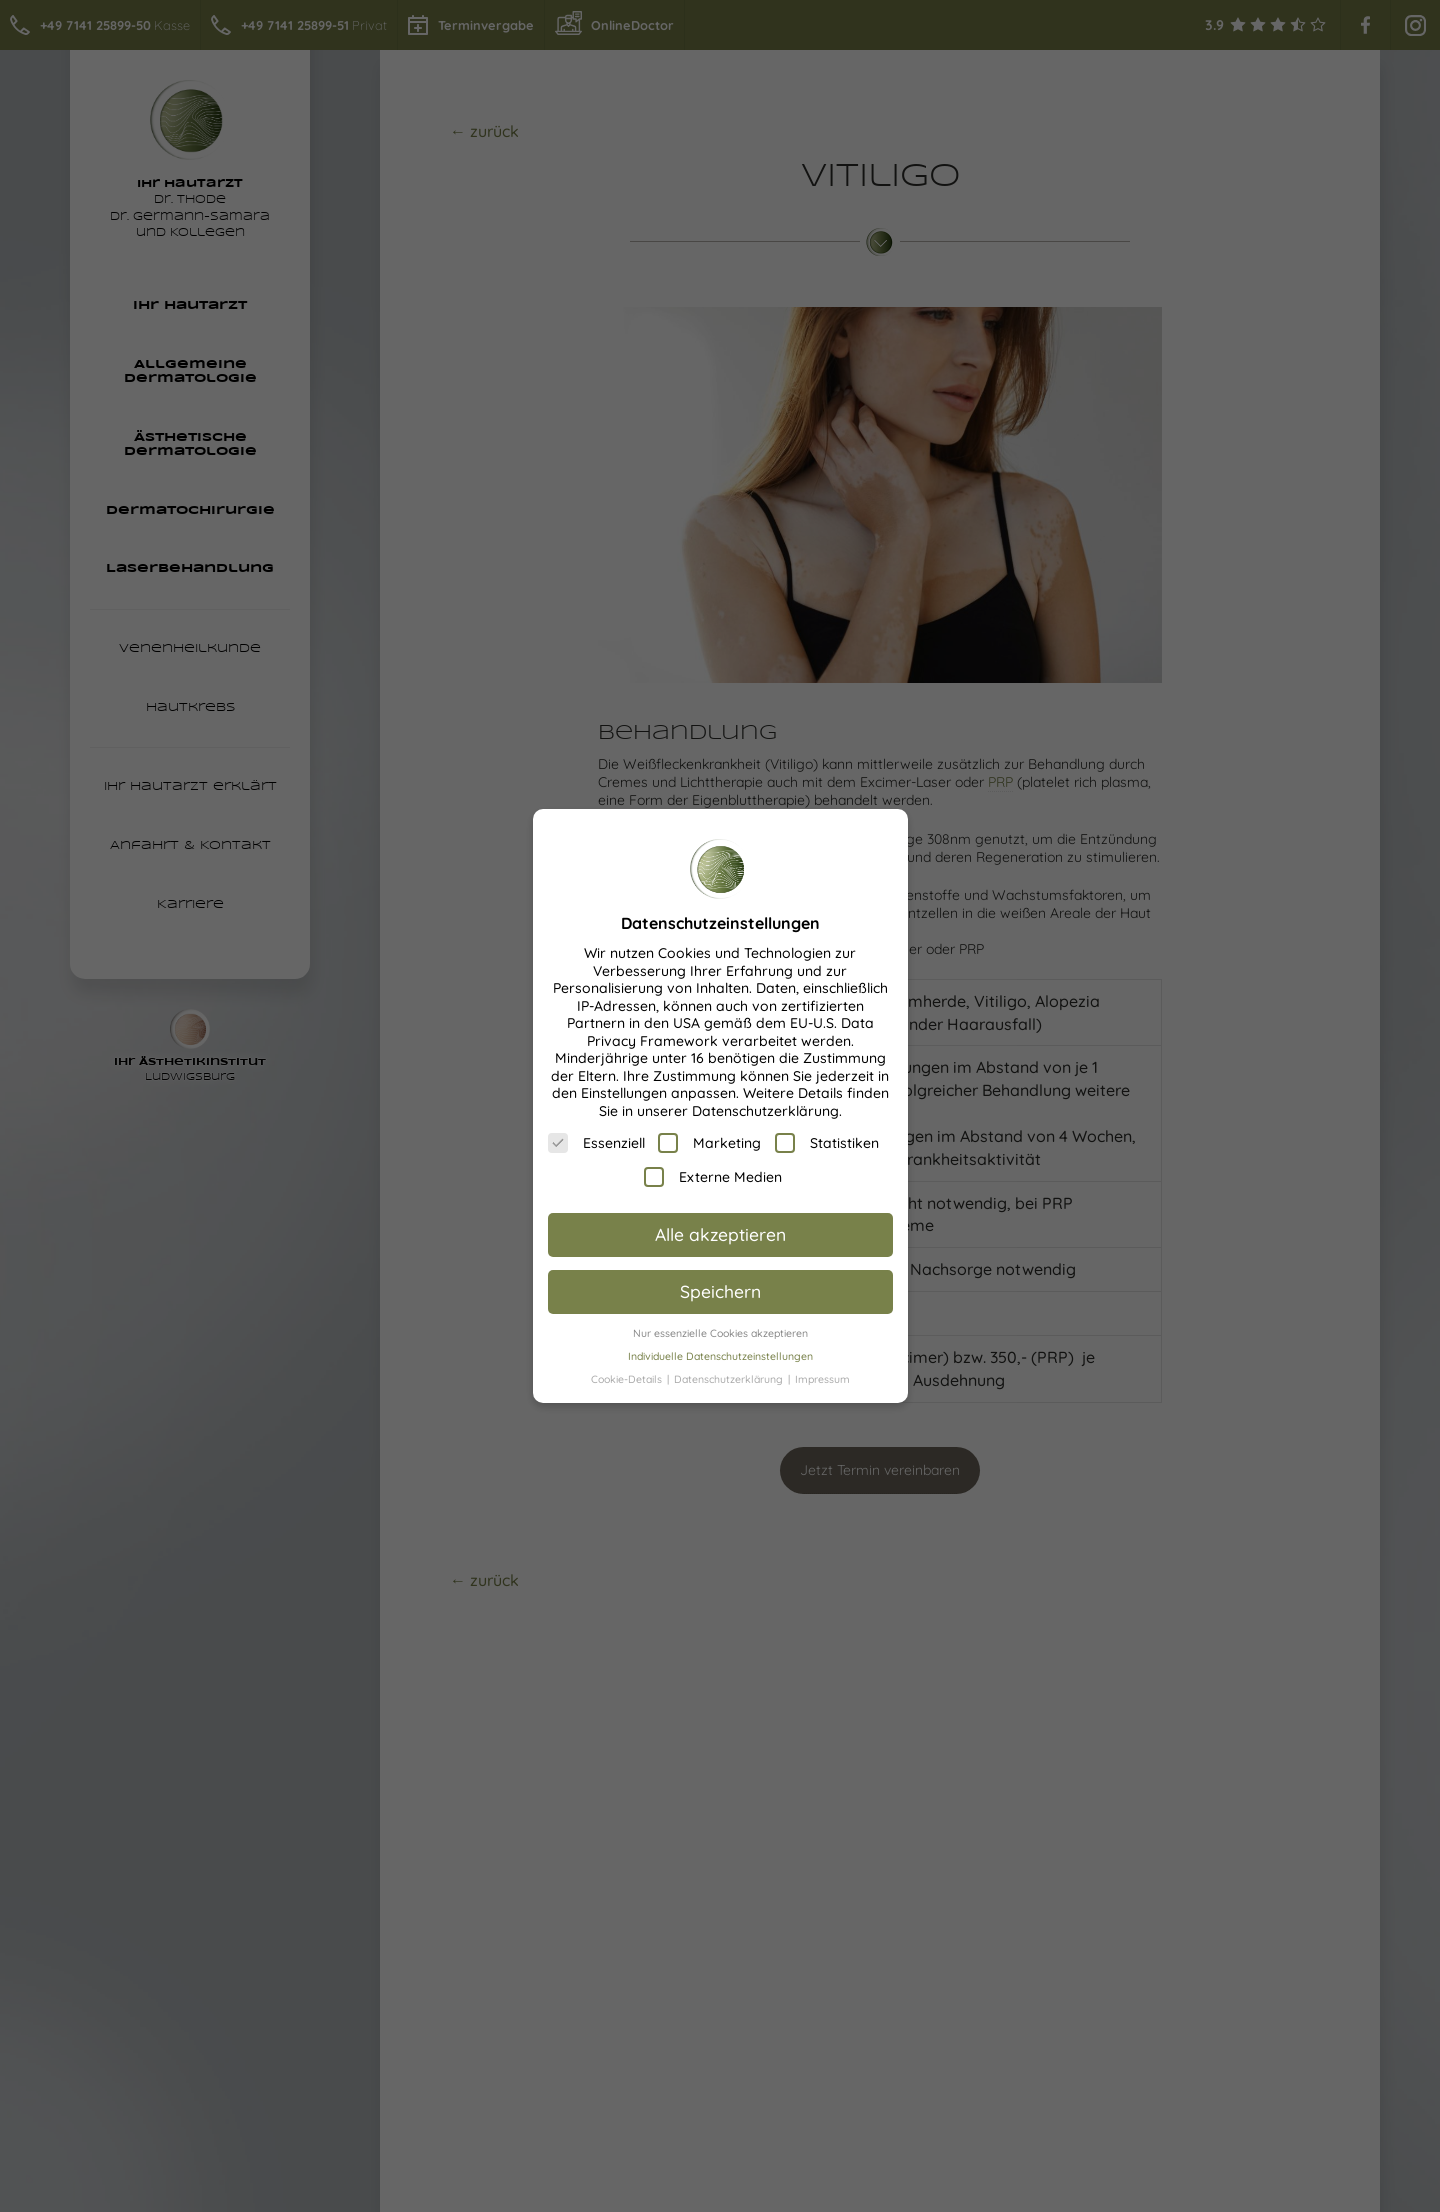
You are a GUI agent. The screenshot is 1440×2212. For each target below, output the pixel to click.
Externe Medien (713, 1177)
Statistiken (827, 1143)
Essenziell (596, 1143)
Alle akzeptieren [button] (720, 1234)
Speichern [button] (720, 1291)
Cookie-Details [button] (628, 1379)
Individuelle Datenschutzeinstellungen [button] (720, 1356)
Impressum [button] (822, 1379)
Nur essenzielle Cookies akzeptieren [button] (720, 1333)
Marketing (709, 1143)
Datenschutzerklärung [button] (730, 1379)
